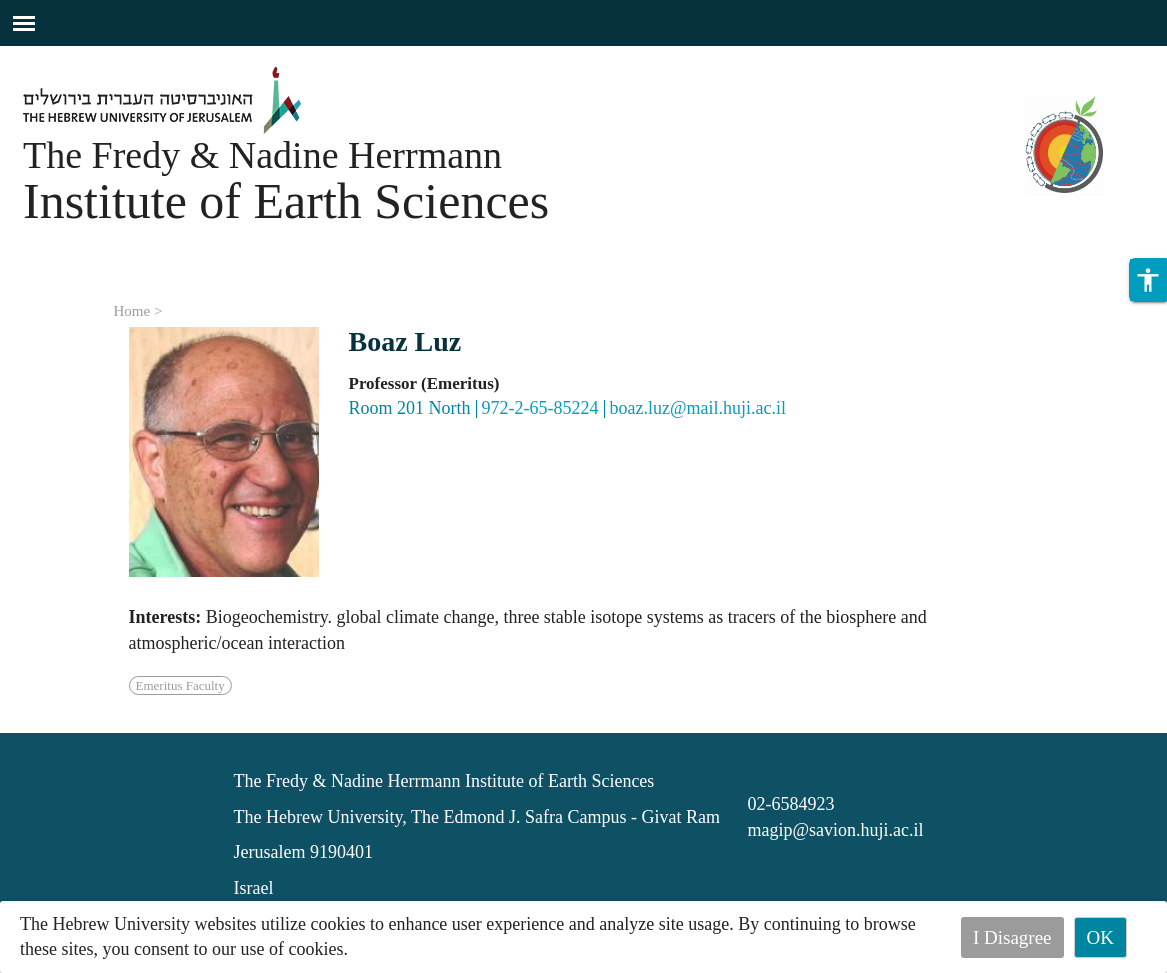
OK (1100, 937)
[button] (1148, 280)
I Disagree (1012, 937)
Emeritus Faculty (180, 685)
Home (132, 311)
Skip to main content (74, 58)
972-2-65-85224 (540, 408)
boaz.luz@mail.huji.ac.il (698, 408)
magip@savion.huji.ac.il (835, 830)
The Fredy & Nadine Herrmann (262, 155)
